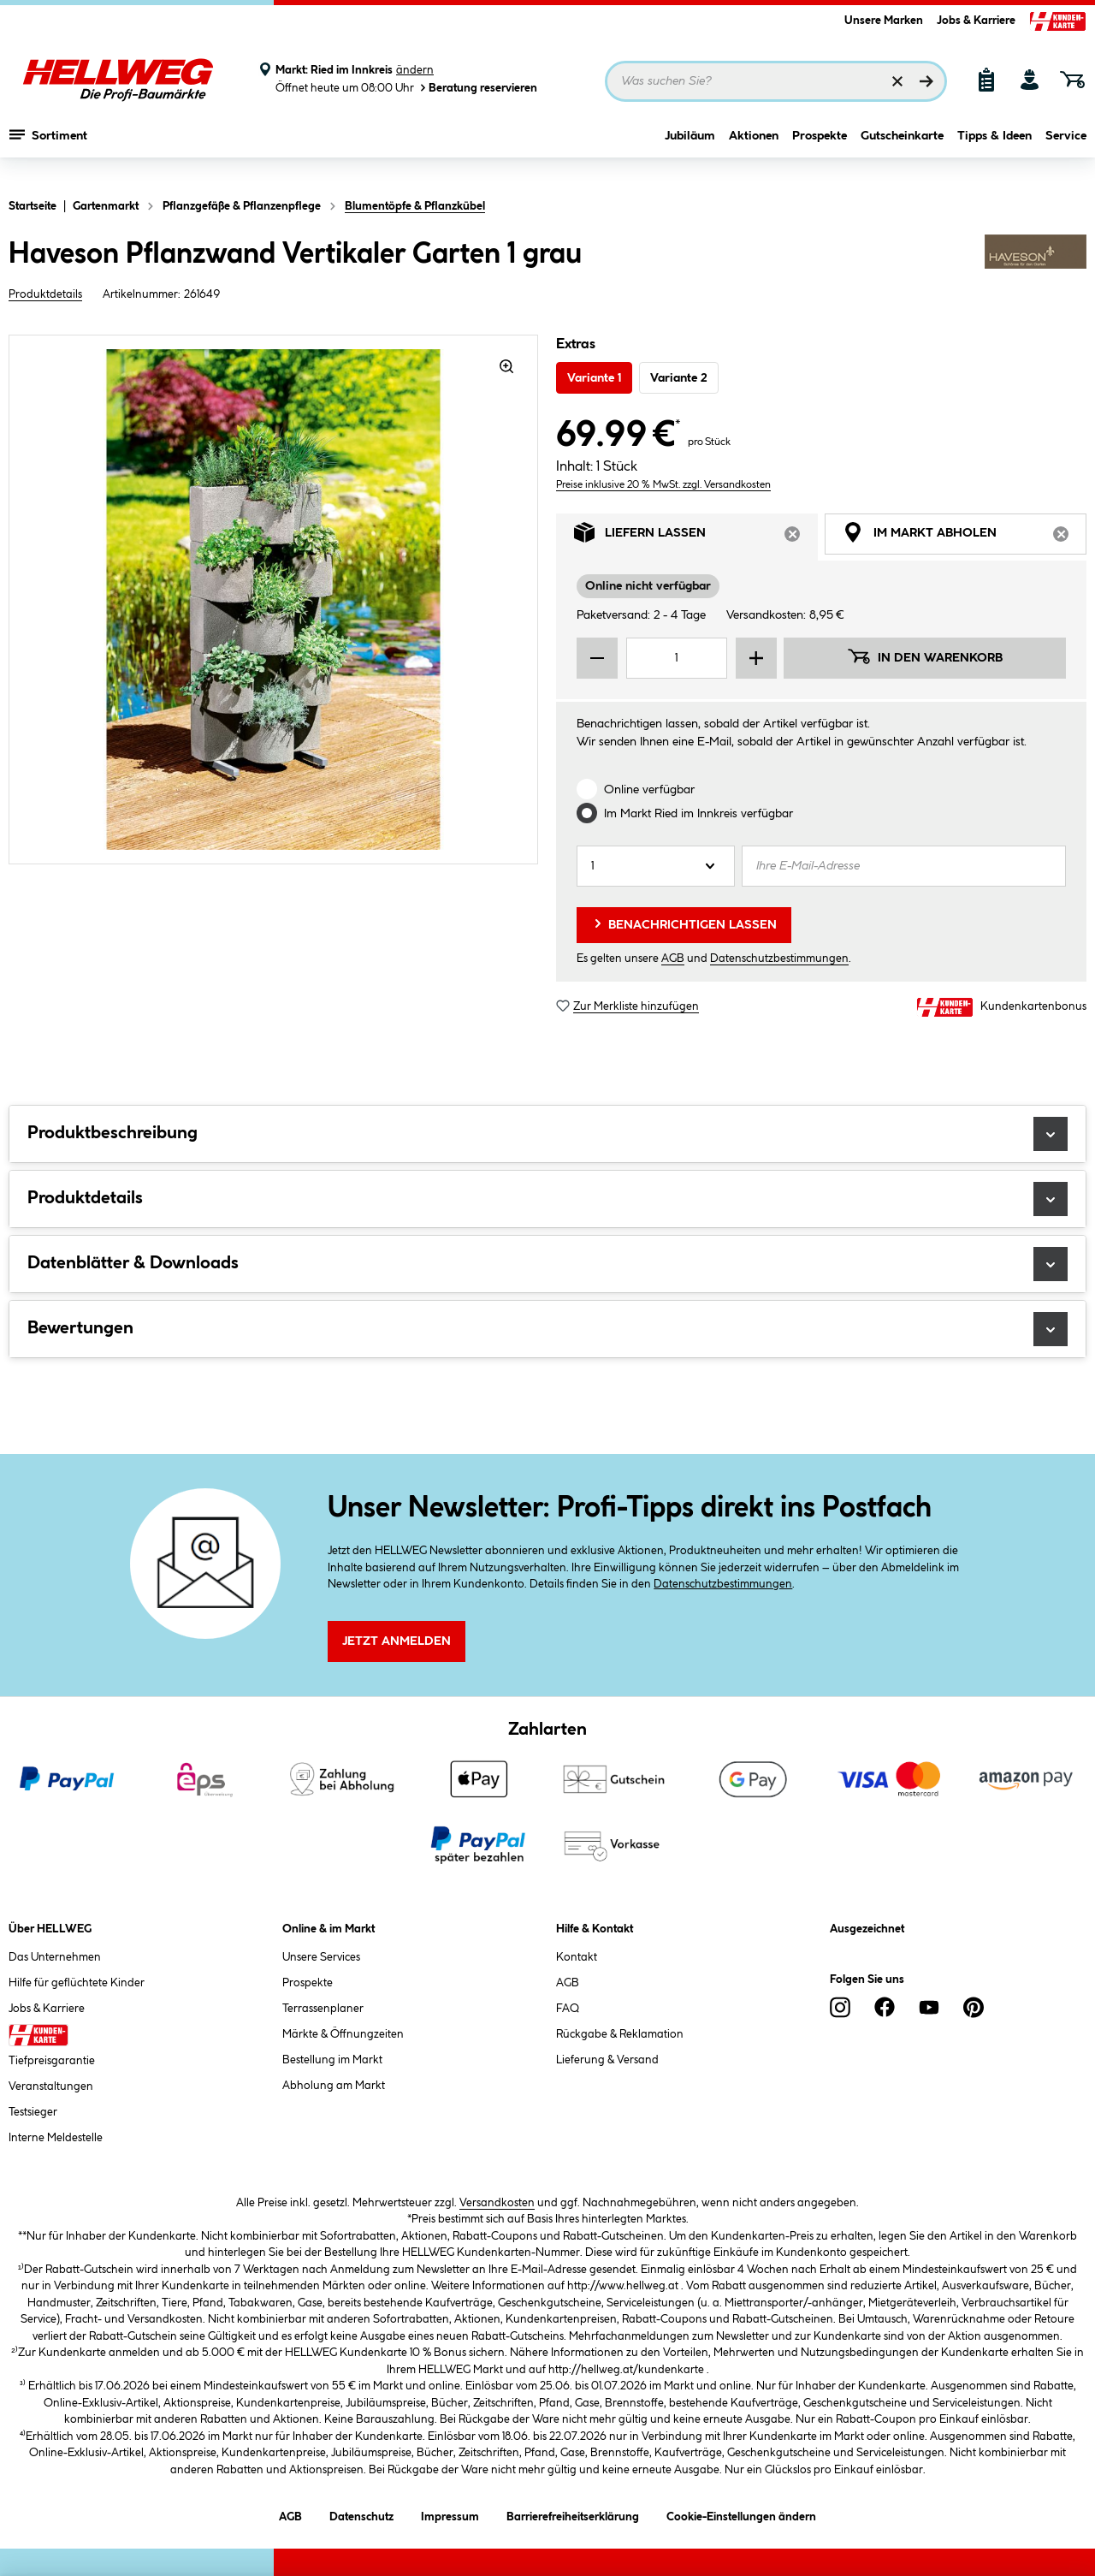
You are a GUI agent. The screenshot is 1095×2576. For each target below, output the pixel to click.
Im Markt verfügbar (698, 814)
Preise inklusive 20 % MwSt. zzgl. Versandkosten (663, 485)
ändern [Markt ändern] (415, 70)
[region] (274, 599)
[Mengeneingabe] (676, 658)
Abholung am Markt (333, 2085)
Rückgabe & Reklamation (620, 2034)
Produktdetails (45, 294)
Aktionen (753, 151)
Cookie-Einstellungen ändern (741, 2514)
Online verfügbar (649, 790)
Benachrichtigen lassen (684, 923)
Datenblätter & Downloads (547, 1264)
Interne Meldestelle (56, 2138)
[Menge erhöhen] (756, 658)
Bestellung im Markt (332, 2060)
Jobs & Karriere (976, 20)
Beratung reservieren (477, 87)
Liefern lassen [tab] (696, 537)
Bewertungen (547, 1329)
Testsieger (33, 2112)
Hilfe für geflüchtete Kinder (77, 1983)
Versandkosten (497, 2203)
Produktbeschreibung (547, 1134)
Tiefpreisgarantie (52, 2061)
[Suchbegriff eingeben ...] (776, 81)
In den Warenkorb (925, 656)
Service (1065, 151)
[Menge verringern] (597, 658)
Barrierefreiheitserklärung (572, 2514)
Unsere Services (321, 1957)
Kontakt (576, 1957)
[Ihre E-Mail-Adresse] (904, 866)
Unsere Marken (883, 20)
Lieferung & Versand (607, 2060)
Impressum (450, 2514)
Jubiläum (690, 151)
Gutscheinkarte (902, 151)
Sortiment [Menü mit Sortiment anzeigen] (48, 149)
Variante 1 (594, 378)
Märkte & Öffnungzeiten (343, 2034)
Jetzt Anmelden (396, 1641)
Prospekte (819, 151)
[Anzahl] (656, 866)
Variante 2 (678, 378)
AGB (672, 958)
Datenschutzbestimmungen (779, 958)
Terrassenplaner (323, 2008)
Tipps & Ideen (994, 151)
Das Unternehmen (55, 1957)
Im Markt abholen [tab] (964, 537)
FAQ (567, 2008)
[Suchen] (926, 81)
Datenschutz (361, 2514)
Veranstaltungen (51, 2086)
